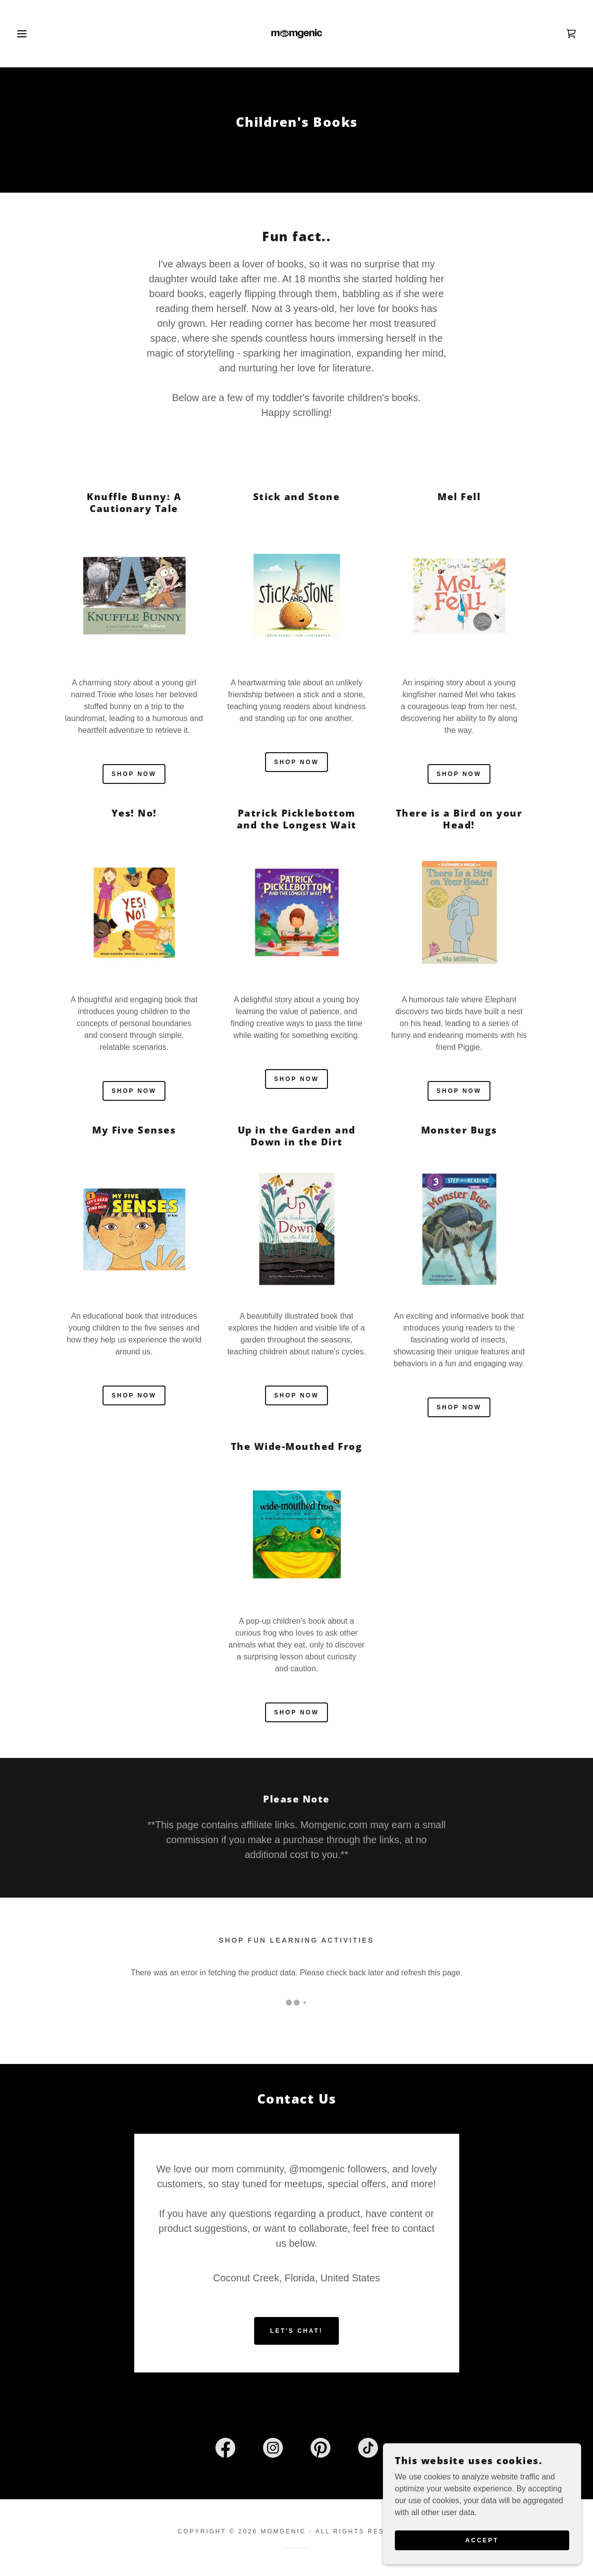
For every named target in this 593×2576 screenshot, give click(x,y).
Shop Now (296, 1712)
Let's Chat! (296, 2241)
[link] (297, 33)
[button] (30, 34)
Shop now (133, 774)
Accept (481, 2540)
